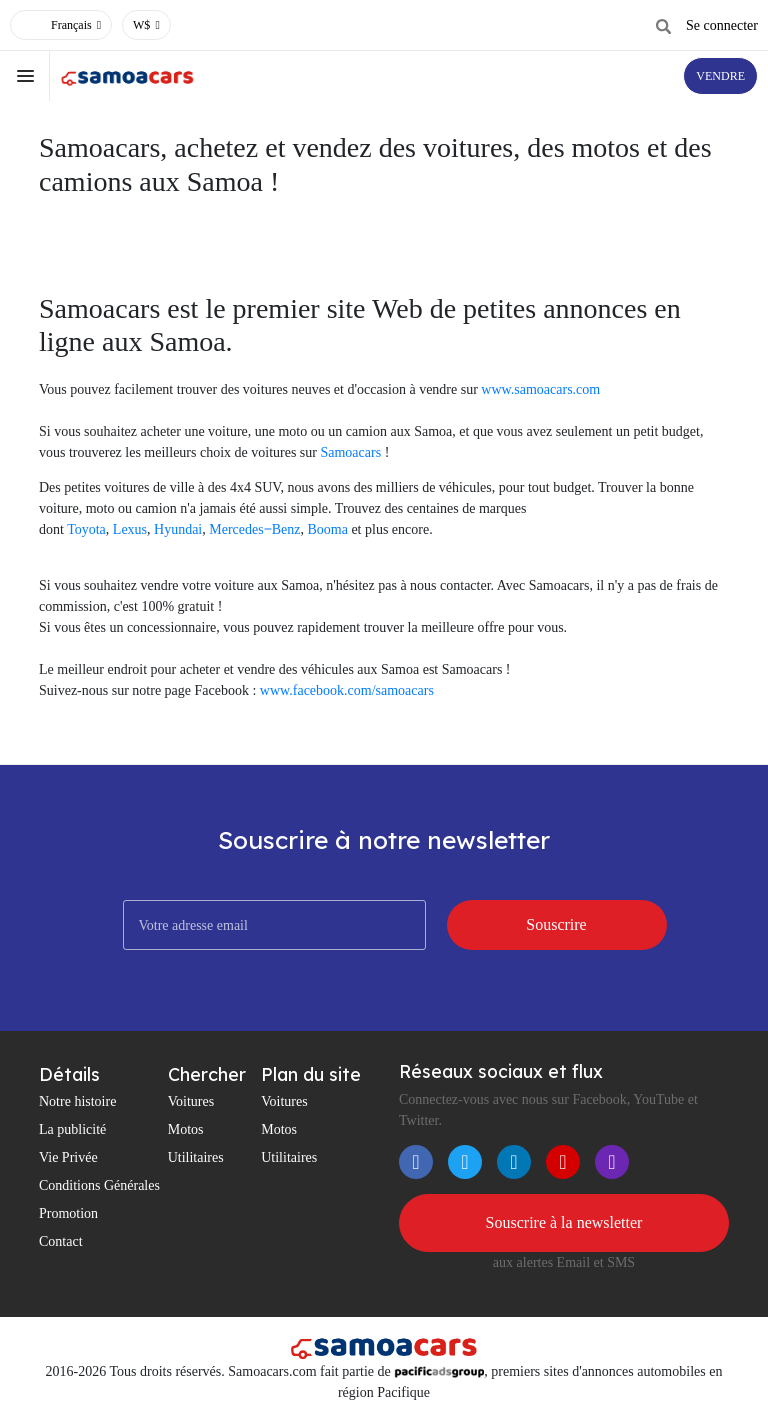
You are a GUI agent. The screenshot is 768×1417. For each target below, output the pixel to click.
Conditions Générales (99, 1185)
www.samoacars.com (540, 389)
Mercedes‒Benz (254, 529)
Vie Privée (68, 1157)
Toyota (86, 529)
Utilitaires (196, 1157)
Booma (327, 529)
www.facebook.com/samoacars (347, 690)
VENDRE (720, 76)
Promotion (68, 1213)
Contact (61, 1241)
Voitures (191, 1101)
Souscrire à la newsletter (564, 1222)
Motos (186, 1129)
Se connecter (722, 25)
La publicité (72, 1129)
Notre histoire (77, 1101)
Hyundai (178, 529)
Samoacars (350, 452)
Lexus (130, 529)
